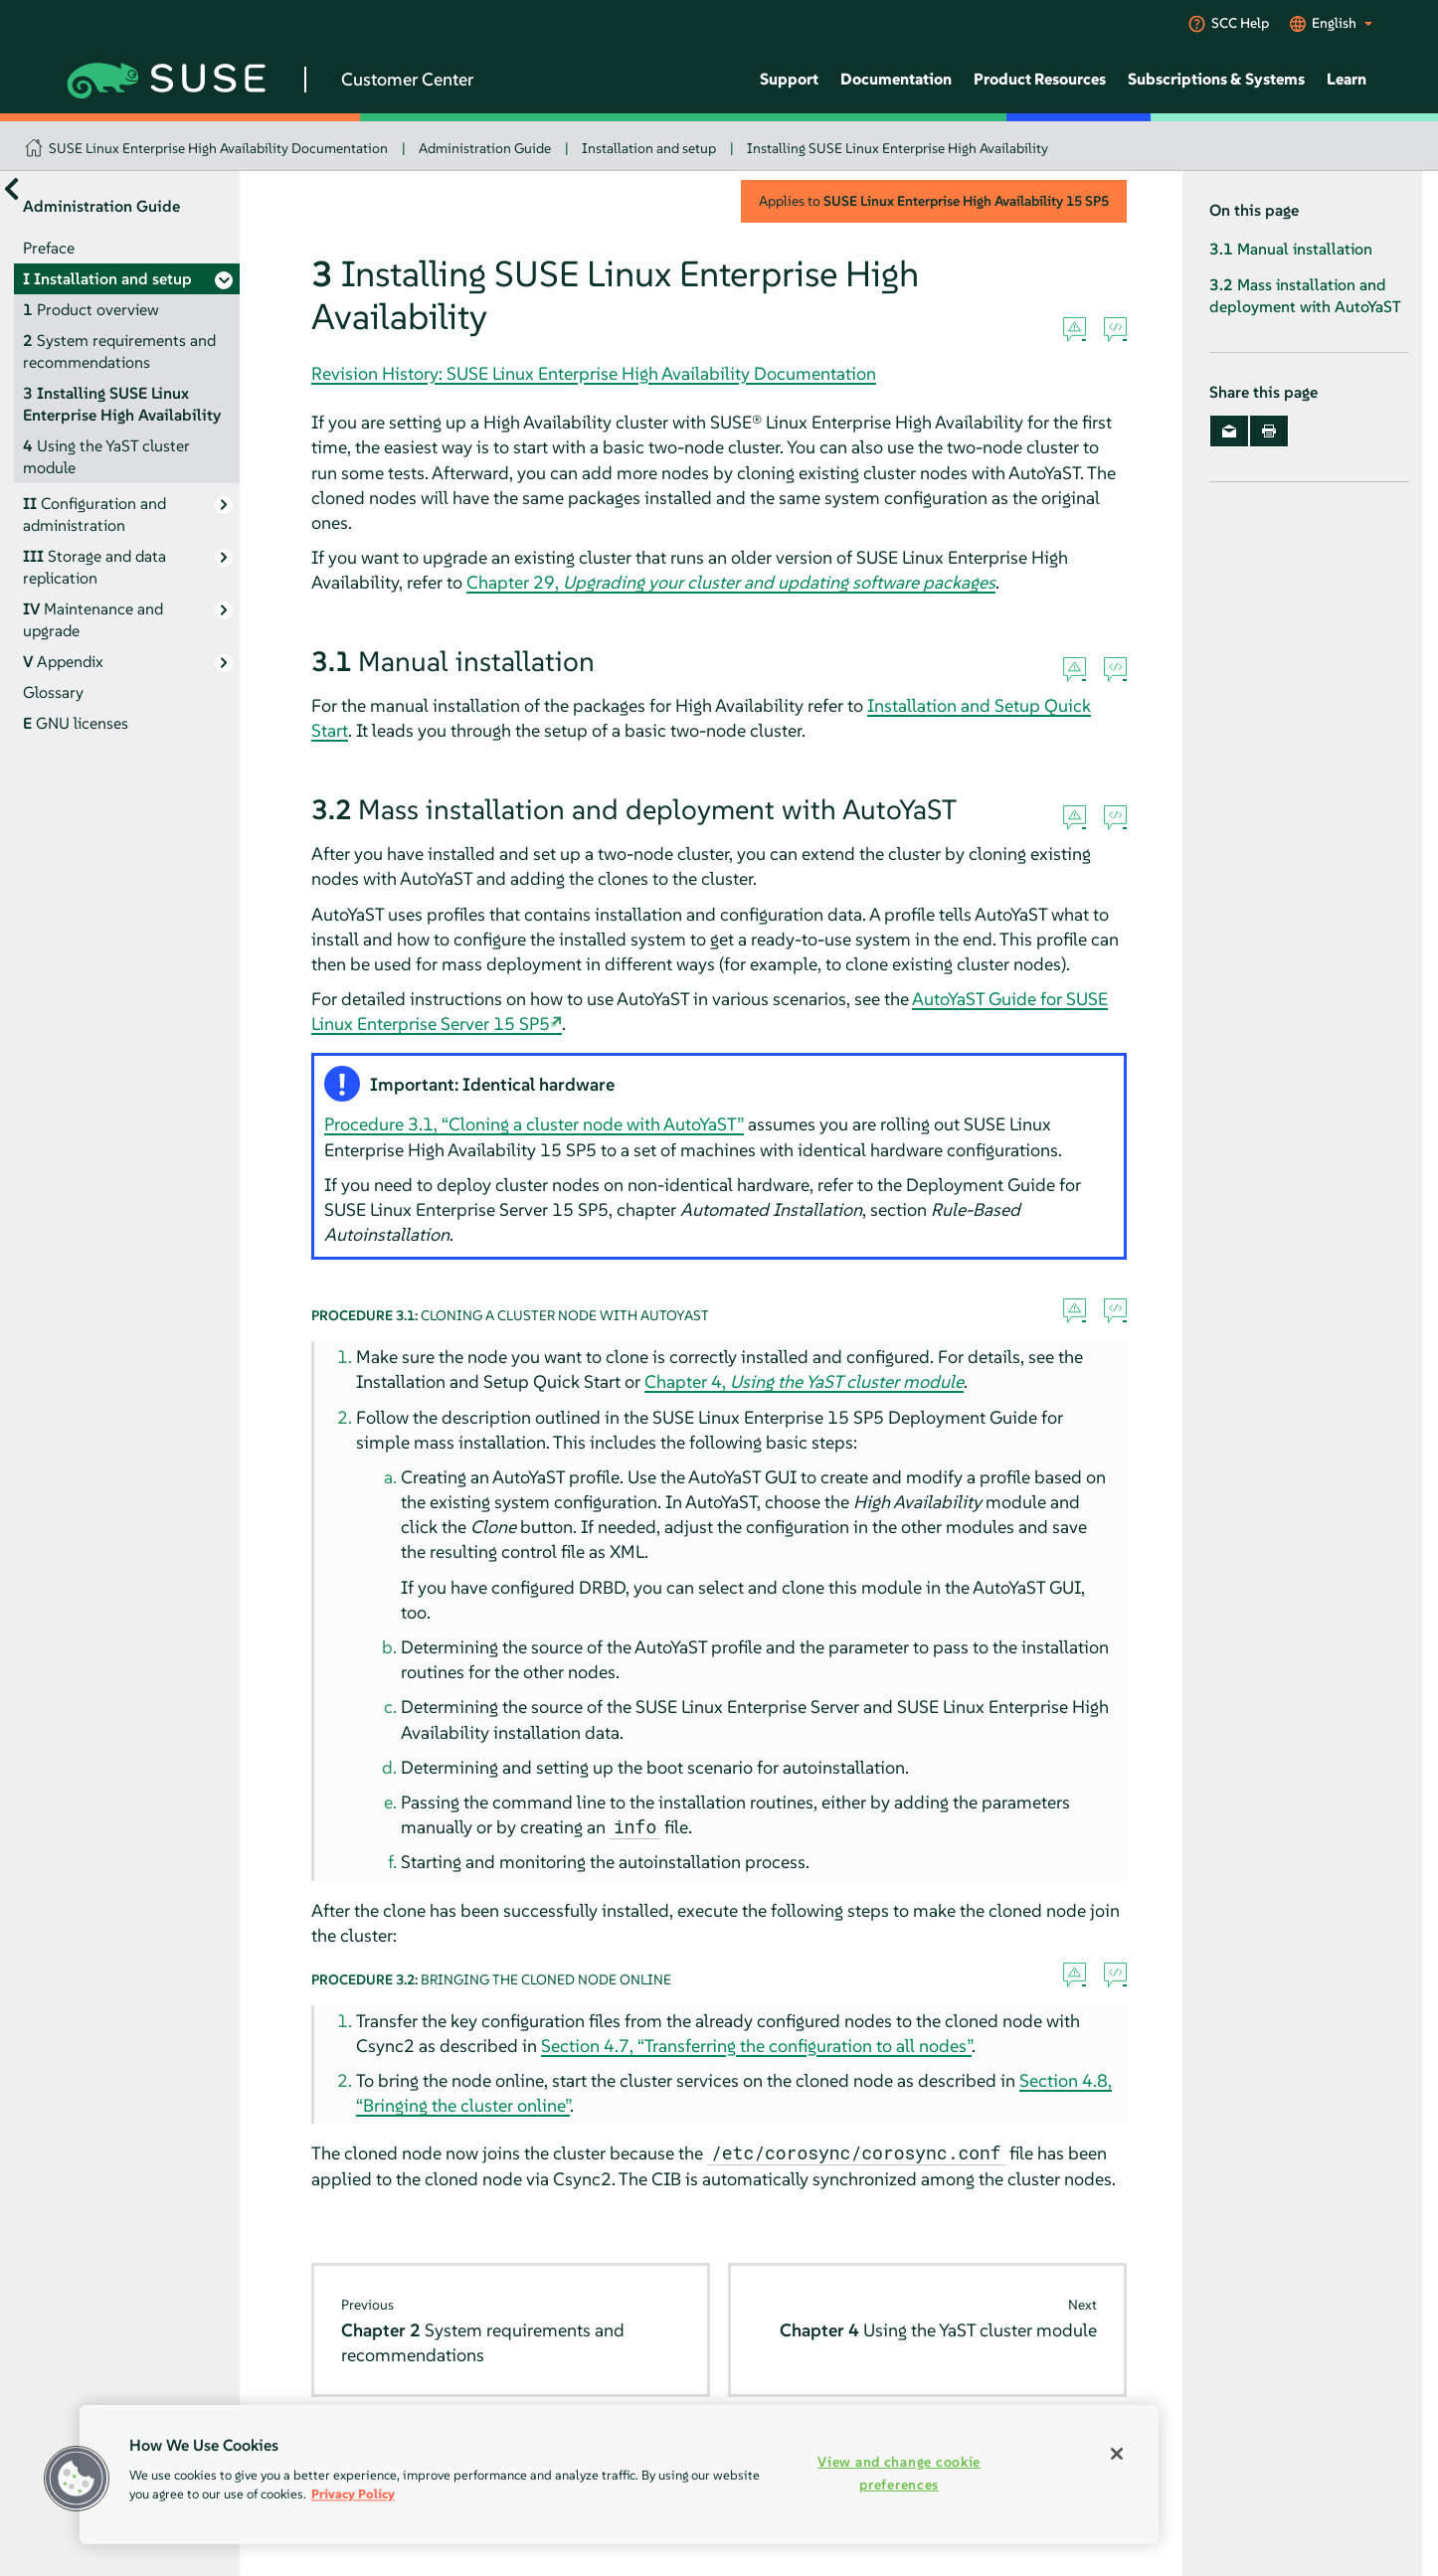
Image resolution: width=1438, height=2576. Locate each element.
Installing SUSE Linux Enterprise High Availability (897, 148)
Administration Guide (485, 148)
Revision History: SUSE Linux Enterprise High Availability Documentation (593, 373)
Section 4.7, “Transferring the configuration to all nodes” (756, 2045)
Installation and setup (649, 148)
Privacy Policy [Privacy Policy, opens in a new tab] (353, 2494)
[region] (619, 2474)
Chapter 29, (730, 582)
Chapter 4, (804, 1381)
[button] (76, 2478)
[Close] (1117, 2454)
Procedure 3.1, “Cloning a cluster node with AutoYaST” (534, 1124)
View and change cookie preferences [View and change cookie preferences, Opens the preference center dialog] (899, 2473)
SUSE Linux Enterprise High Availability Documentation (218, 148)
